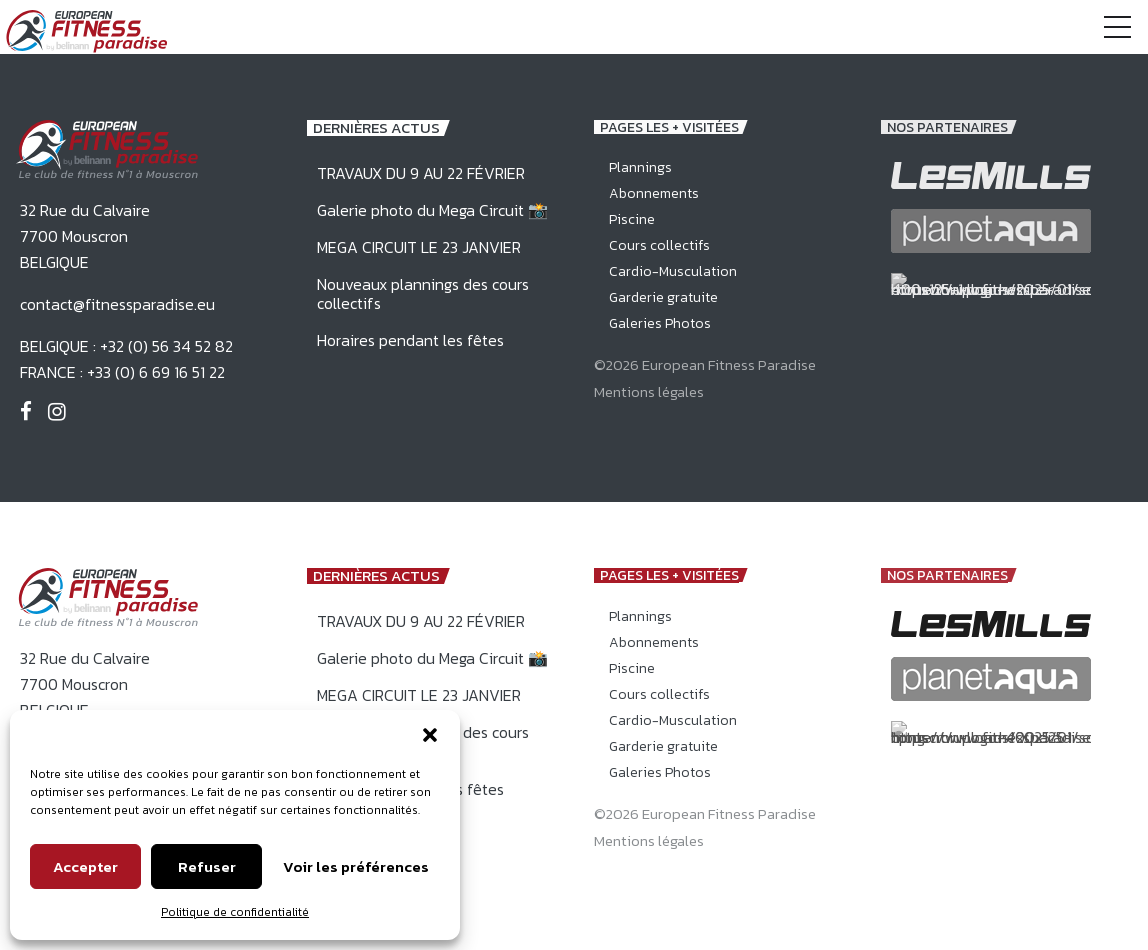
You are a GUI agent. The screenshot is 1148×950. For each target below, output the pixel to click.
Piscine (632, 219)
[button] (430, 735)
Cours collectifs (659, 245)
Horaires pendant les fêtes (410, 340)
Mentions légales (649, 391)
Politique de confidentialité (235, 912)
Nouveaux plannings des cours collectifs (423, 293)
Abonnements (654, 193)
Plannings (640, 167)
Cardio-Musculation (673, 271)
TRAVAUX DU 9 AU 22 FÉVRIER (421, 173)
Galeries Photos (660, 323)
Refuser (207, 866)
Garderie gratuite (663, 297)
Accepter (85, 866)
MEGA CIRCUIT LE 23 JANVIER (419, 247)
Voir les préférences (356, 866)
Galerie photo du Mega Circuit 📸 (432, 210)
